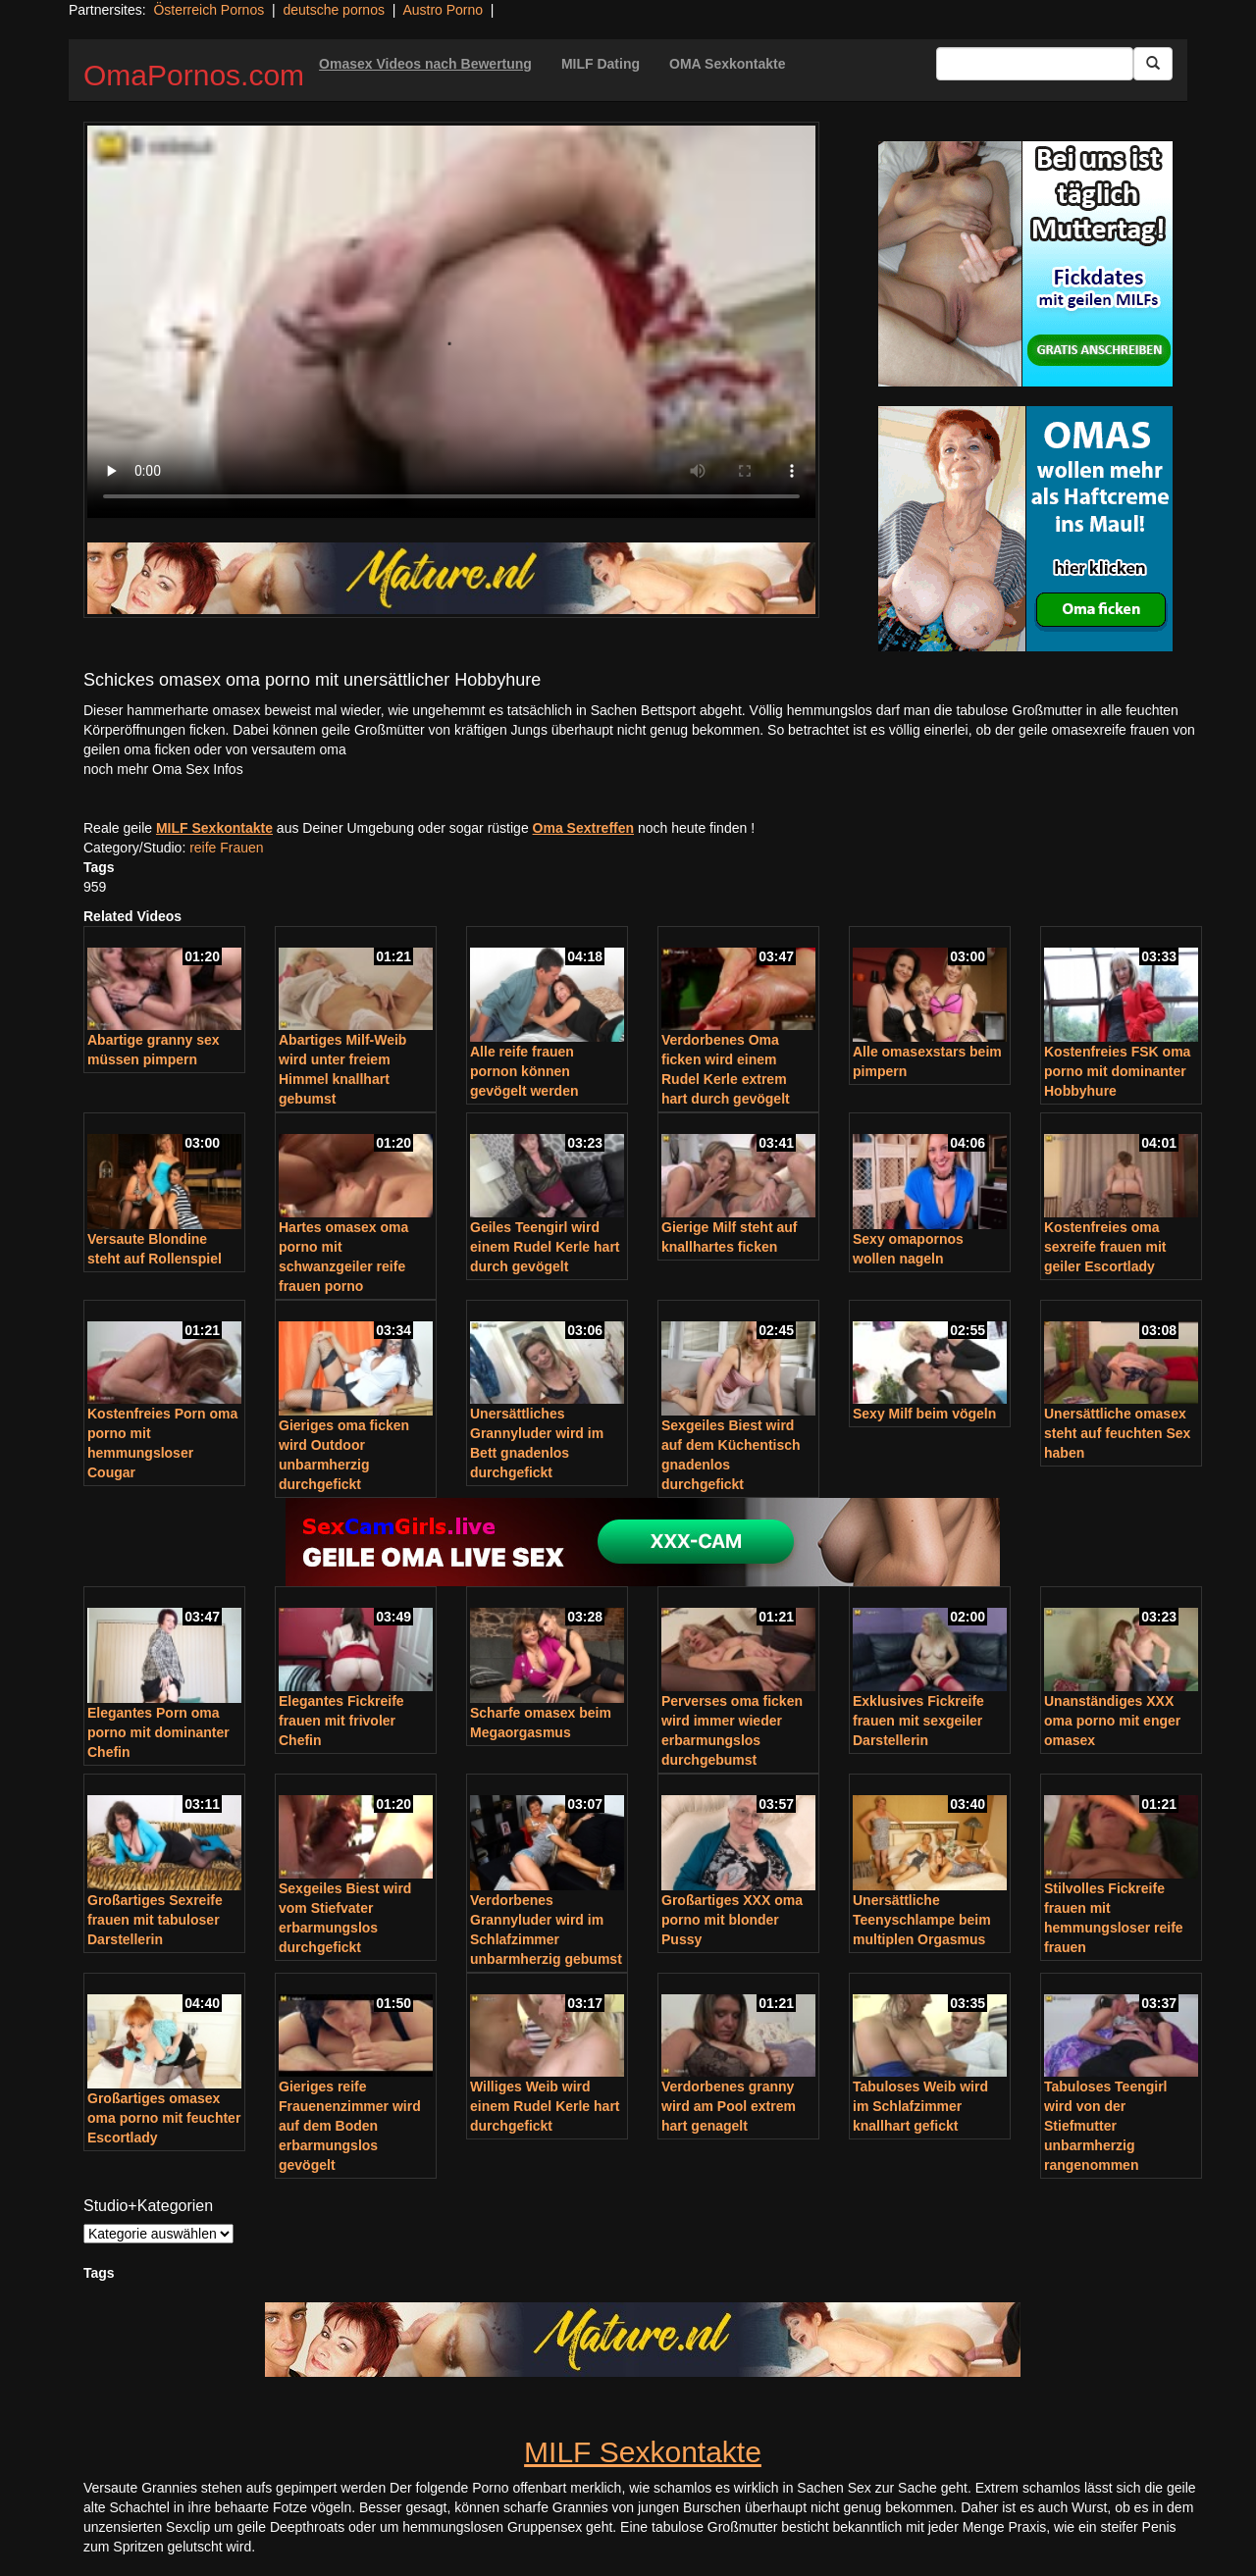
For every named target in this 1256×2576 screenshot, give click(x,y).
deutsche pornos (334, 10)
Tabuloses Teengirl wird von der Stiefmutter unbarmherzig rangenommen (1106, 2126)
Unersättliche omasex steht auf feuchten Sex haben (1117, 1433)
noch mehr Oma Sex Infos (163, 769)
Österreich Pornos (208, 10)
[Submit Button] (1153, 63)
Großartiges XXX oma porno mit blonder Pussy (732, 1919)
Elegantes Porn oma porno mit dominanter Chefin (158, 1732)
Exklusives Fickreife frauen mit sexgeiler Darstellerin (918, 1720)
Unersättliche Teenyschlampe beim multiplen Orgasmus (922, 1919)
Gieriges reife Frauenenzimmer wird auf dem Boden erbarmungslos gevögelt (350, 2126)
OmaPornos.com (193, 75)
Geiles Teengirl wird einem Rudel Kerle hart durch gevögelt (545, 1246)
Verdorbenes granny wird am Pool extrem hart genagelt (728, 2106)
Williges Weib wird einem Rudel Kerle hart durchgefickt (545, 2106)
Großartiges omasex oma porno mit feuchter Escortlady (163, 2117)
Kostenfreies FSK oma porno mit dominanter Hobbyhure (1117, 1071)
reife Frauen (226, 847)
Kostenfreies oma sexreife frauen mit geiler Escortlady (1105, 1246)
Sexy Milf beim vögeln (924, 1413)
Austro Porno (442, 10)
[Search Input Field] (1034, 63)
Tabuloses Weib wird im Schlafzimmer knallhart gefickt (920, 2106)
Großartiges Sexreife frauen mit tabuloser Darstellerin (155, 1919)
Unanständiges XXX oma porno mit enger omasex (1112, 1720)
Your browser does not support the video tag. (451, 322)
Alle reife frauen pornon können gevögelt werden (524, 1071)
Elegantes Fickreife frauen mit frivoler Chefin (341, 1720)
